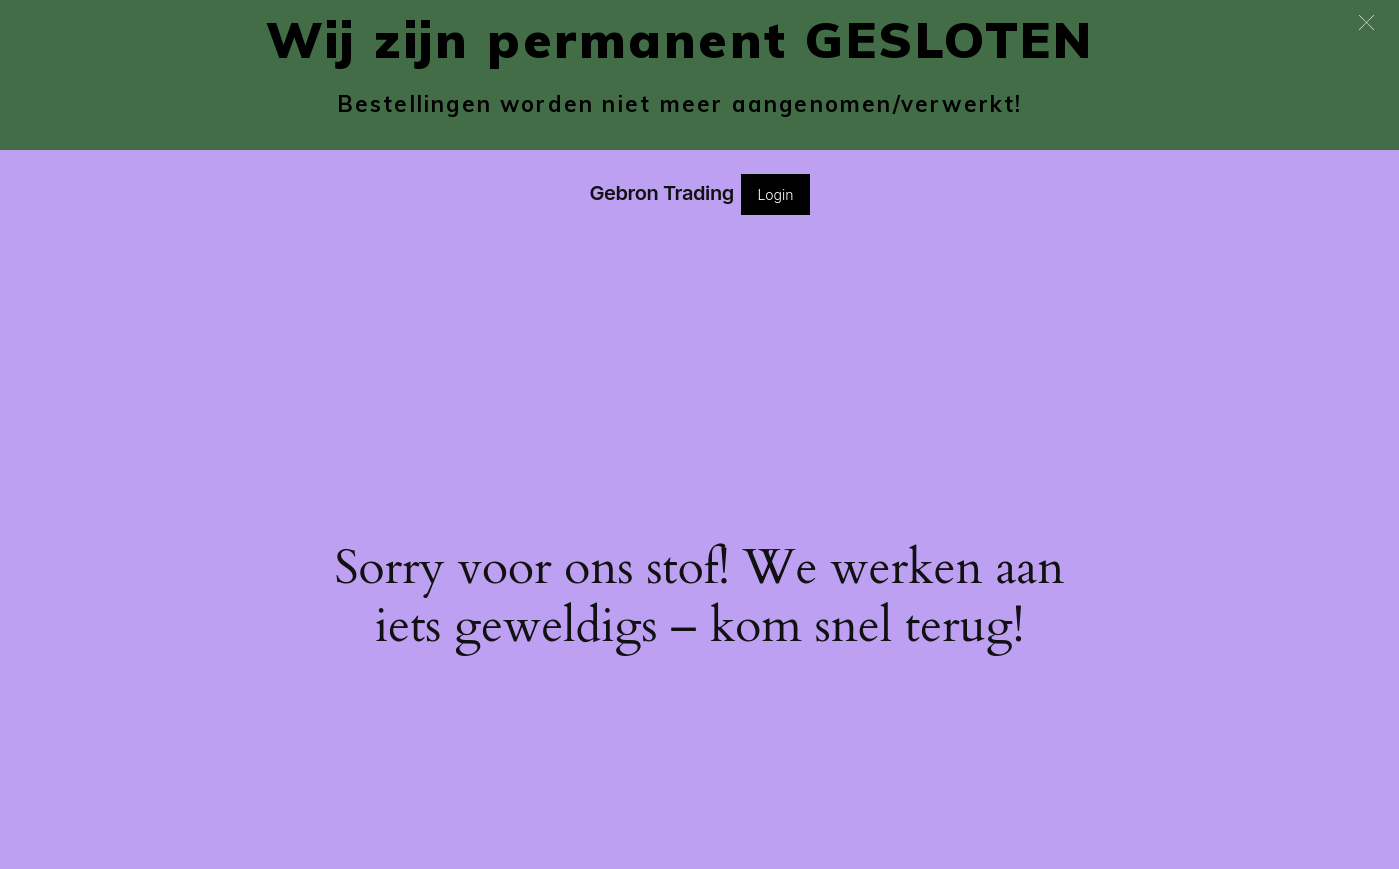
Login (775, 194)
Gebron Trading (661, 193)
